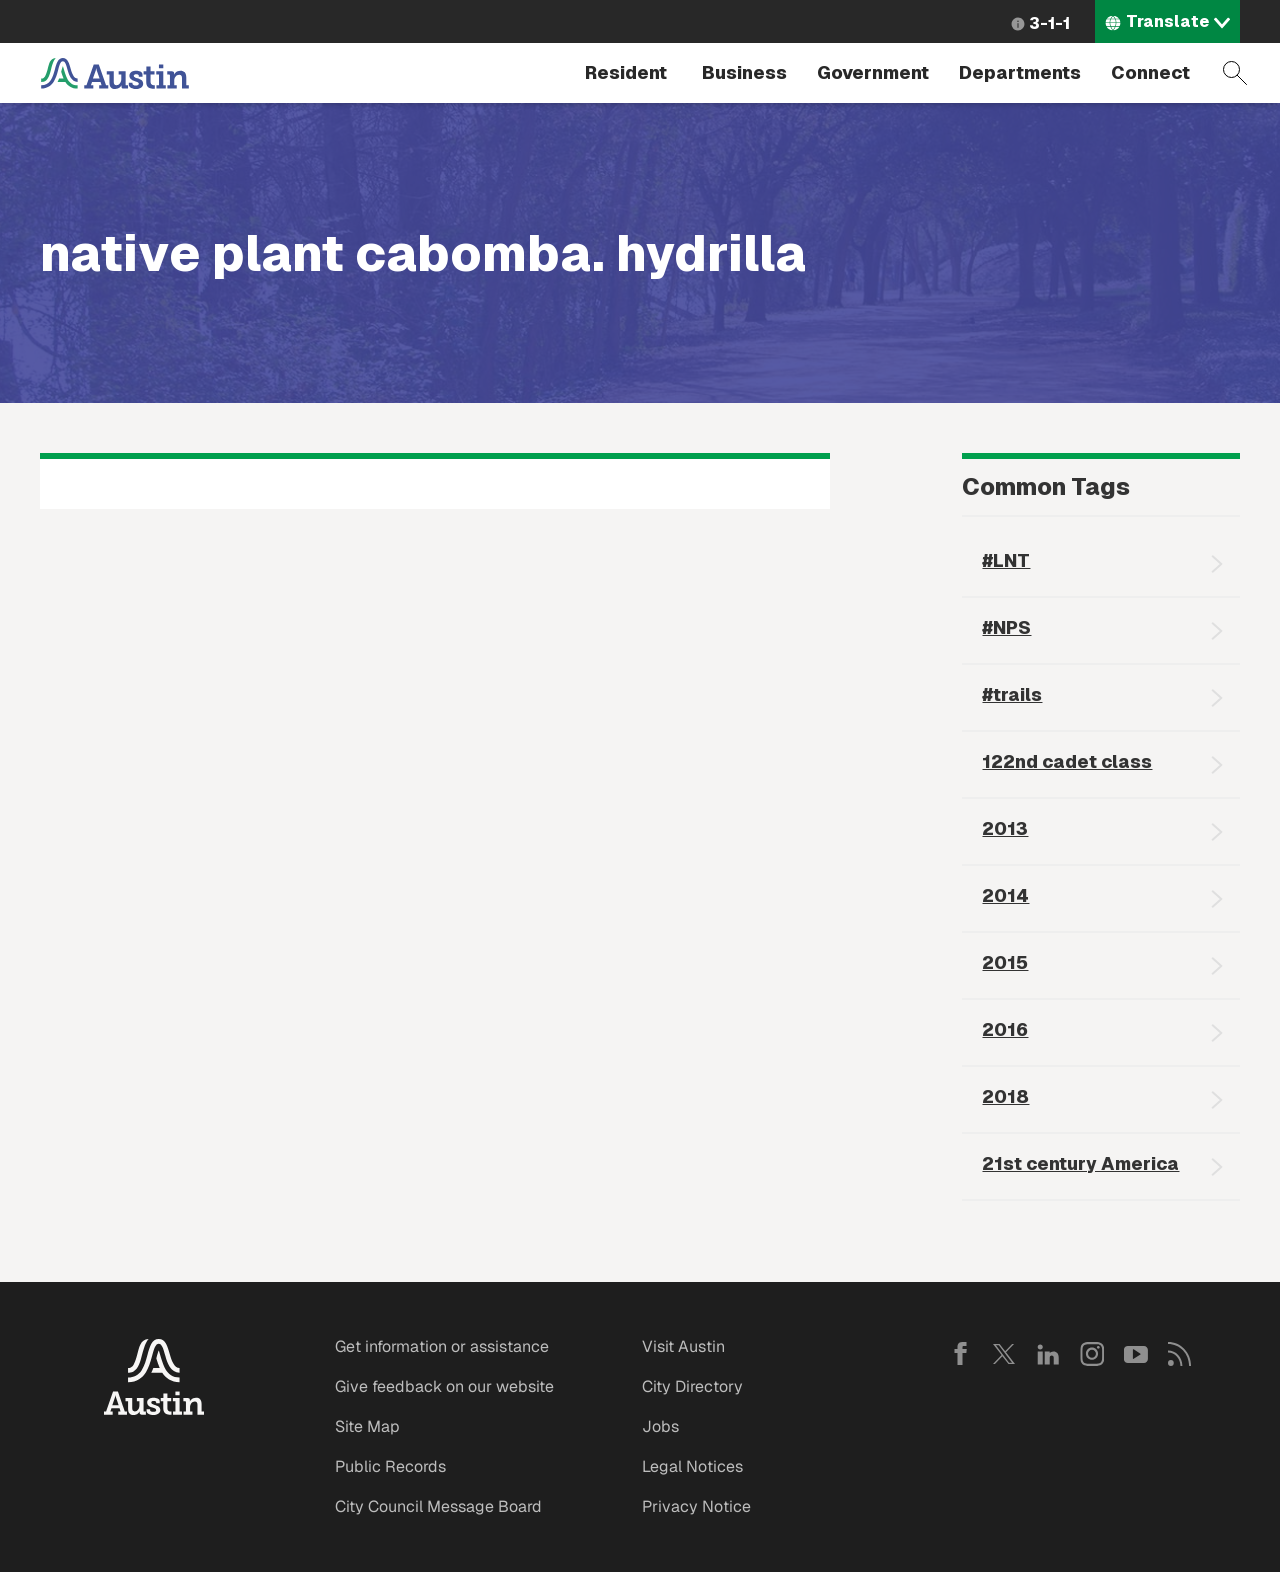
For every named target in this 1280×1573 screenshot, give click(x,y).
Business (744, 72)
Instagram (1092, 1354)
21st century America (1080, 1163)
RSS (1180, 1354)
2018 (1005, 1096)
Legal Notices (692, 1466)
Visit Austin (683, 1346)
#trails (1012, 694)
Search (1235, 73)
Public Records (390, 1466)
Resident (626, 72)
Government (873, 72)
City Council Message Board (438, 1506)
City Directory (692, 1386)
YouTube (1136, 1354)
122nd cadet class (1067, 761)
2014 (1005, 895)
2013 (1005, 828)
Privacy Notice (696, 1506)
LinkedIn (1048, 1354)
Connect (1150, 72)
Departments (1020, 72)
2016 (1005, 1029)
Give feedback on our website (444, 1386)
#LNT (1006, 560)
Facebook (960, 1354)
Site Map (367, 1426)
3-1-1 (1049, 23)
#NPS (1006, 627)
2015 (1005, 962)
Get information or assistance (442, 1346)
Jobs (660, 1426)
